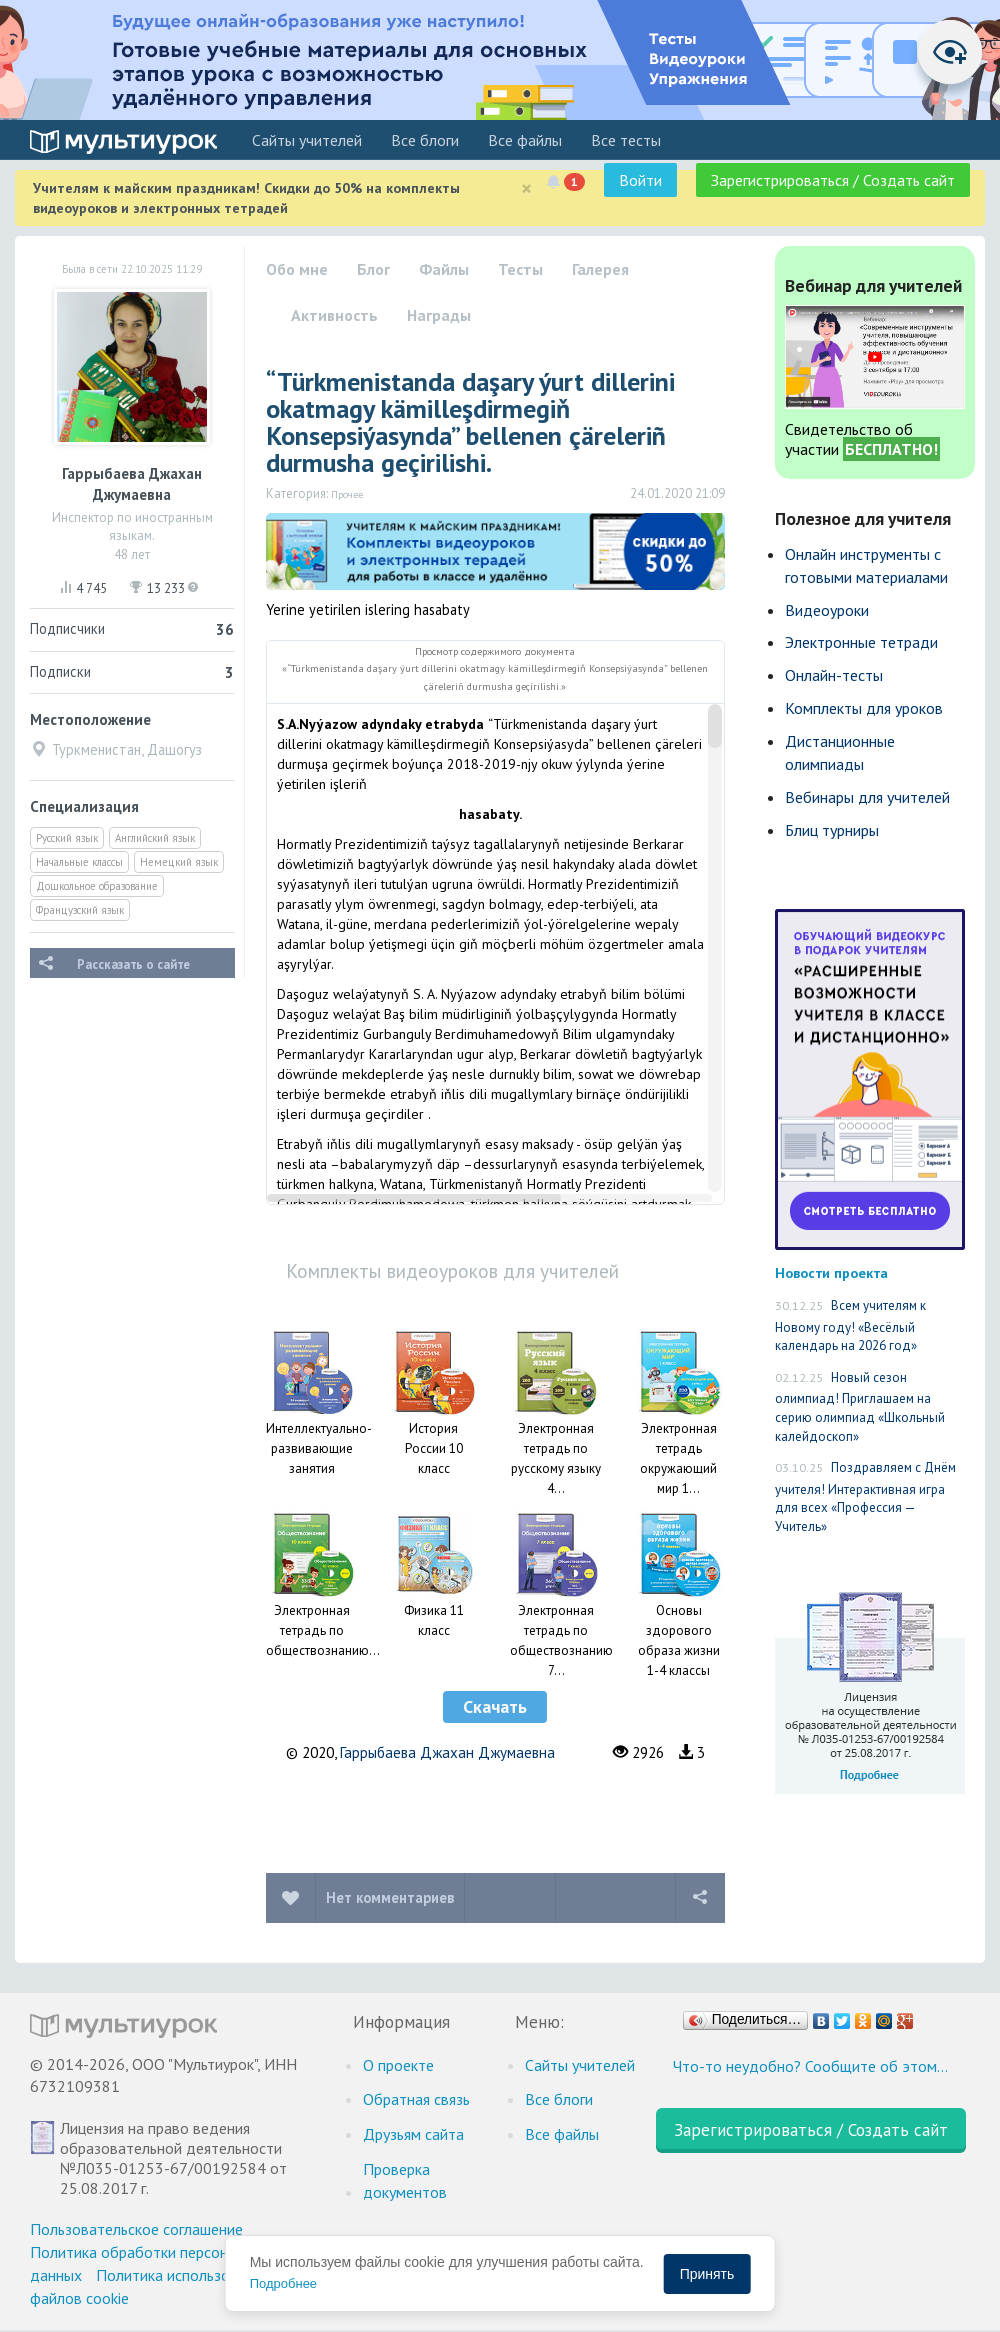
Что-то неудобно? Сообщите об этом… (810, 2066)
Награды (439, 315)
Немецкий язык (179, 862)
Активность (334, 315)
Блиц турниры (832, 830)
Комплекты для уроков (864, 708)
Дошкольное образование (97, 886)
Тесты (520, 269)
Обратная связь (416, 2099)
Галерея (600, 269)
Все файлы (525, 140)
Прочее (347, 494)
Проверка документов (405, 2180)
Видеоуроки (827, 610)
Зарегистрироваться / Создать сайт (833, 180)
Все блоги (425, 140)
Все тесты (626, 140)
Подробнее (283, 2283)
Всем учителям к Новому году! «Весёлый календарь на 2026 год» (850, 1325)
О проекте (398, 2065)
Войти (640, 180)
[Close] (526, 188)
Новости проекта (831, 1272)
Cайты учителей (307, 140)
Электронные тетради (861, 642)
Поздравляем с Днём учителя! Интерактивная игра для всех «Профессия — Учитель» (865, 1497)
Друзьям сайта (413, 2134)
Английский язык (155, 838)
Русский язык (67, 838)
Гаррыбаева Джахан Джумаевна (447, 1752)
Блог (373, 269)
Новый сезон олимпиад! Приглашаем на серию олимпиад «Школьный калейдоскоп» (860, 1407)
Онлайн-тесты (834, 675)
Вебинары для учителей (867, 797)
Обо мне (297, 269)
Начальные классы (79, 862)
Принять (707, 2274)
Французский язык (80, 910)
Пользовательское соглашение (136, 2229)
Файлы (444, 269)
